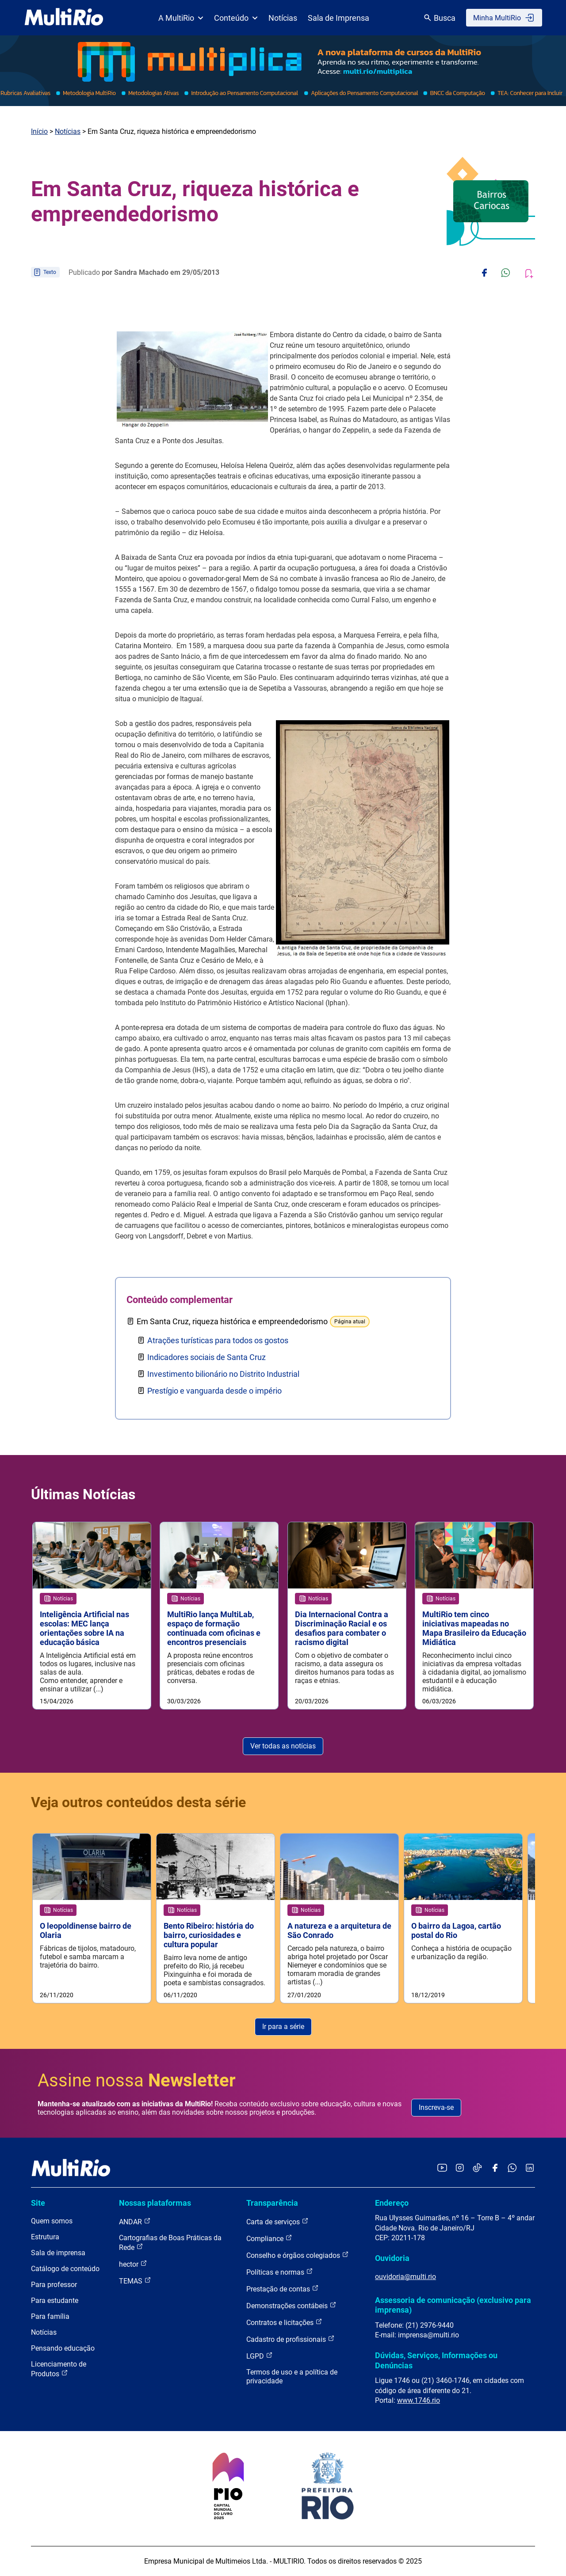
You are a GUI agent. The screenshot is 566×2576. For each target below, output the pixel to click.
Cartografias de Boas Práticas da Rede (170, 2243)
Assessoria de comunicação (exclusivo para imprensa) (453, 2304)
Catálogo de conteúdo (65, 2268)
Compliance (269, 2238)
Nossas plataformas (155, 2202)
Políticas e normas (279, 2271)
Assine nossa (137, 2080)
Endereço (392, 2202)
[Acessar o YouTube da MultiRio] (442, 2168)
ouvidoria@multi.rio (405, 2276)
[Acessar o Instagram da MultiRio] (459, 2168)
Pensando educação (63, 2348)
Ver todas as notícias (283, 1746)
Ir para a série (283, 2026)
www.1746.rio (418, 2400)
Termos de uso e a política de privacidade (291, 2376)
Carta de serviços (277, 2221)
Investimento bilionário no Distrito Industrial (223, 1374)
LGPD (259, 2355)
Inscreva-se (436, 2107)
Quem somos (52, 2221)
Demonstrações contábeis (291, 2305)
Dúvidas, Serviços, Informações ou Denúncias (436, 2360)
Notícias (282, 18)
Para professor (54, 2284)
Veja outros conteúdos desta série (138, 1802)
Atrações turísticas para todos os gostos (217, 1340)
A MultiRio (180, 18)
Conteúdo (236, 18)
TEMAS (135, 2280)
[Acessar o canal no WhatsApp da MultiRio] (512, 2168)
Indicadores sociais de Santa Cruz (206, 1357)
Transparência (272, 2202)
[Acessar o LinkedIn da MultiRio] (529, 2168)
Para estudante (54, 2300)
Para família (50, 2316)
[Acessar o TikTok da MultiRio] (477, 2168)
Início (39, 131)
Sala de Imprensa (338, 18)
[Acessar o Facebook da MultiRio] (495, 2168)
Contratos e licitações (284, 2322)
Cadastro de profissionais (290, 2339)
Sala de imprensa (58, 2253)
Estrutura (45, 2237)
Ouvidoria (392, 2258)
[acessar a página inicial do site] (64, 17)
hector (133, 2263)
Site (38, 2202)
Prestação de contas (282, 2288)
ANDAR (135, 2221)
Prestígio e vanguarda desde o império (214, 1390)
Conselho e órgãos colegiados (297, 2255)
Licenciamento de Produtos (58, 2369)
